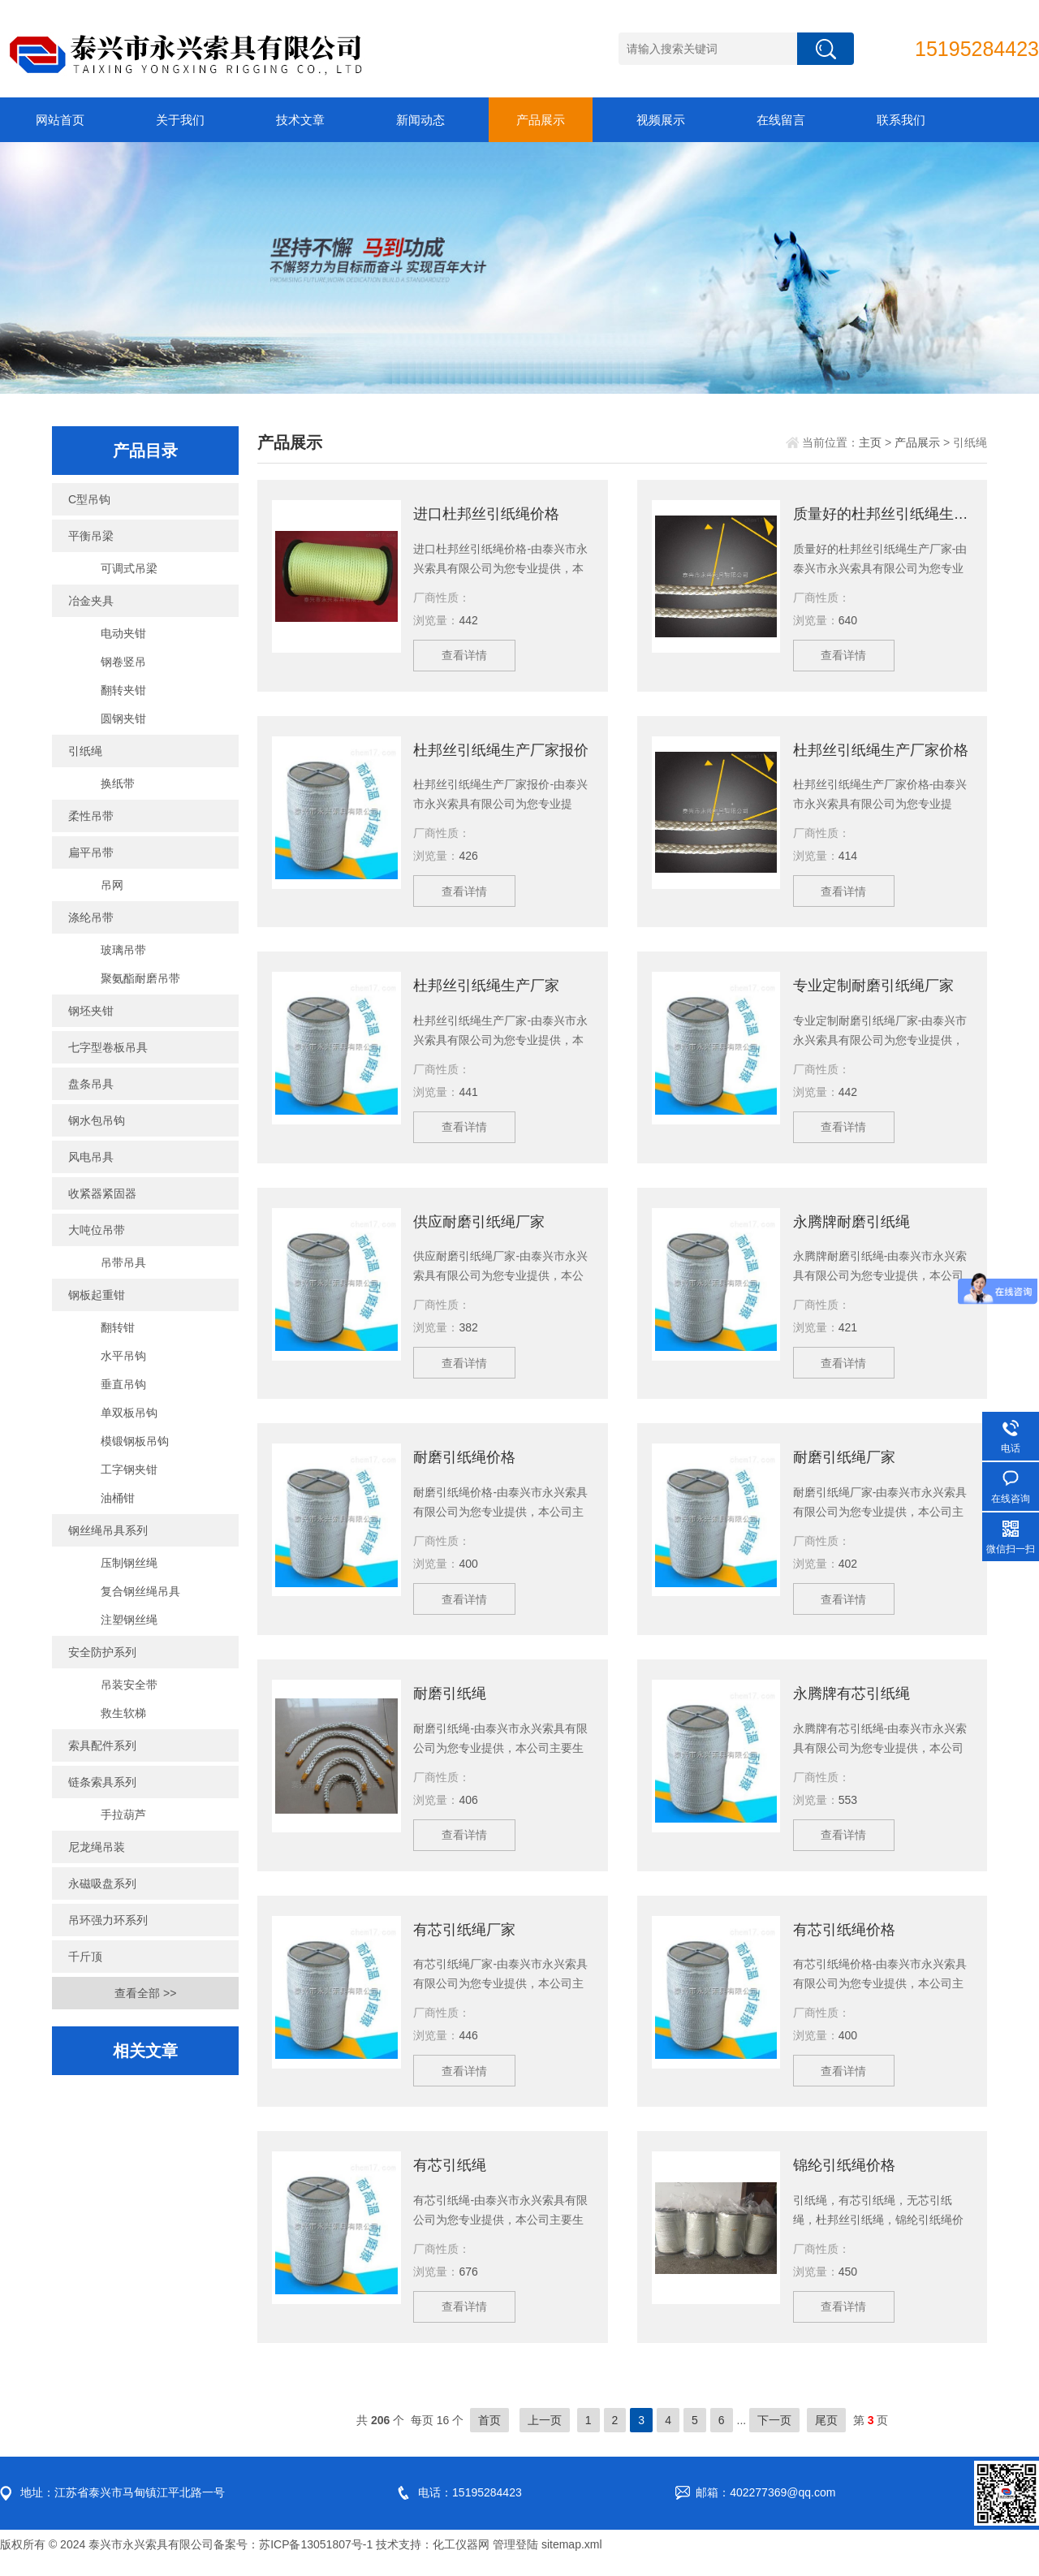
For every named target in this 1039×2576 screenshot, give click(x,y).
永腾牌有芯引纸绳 (851, 1703)
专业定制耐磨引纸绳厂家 (873, 990)
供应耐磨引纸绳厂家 (479, 1227)
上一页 (545, 2435)
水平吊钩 (123, 1355)
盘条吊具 (91, 1083)
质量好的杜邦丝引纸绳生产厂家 (882, 514)
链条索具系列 (102, 1782)
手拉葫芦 (123, 1814)
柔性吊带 (91, 815)
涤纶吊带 (91, 917)
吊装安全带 (129, 1684)
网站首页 (60, 120)
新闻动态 (420, 120)
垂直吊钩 (123, 1384)
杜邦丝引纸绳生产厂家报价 (500, 752)
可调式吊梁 (129, 568)
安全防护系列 (102, 1652)
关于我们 (180, 120)
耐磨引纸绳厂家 (844, 1465)
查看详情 (466, 656)
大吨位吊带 (96, 1229)
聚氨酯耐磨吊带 (140, 978)
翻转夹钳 (123, 690)
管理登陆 (515, 2559)
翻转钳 (118, 1327)
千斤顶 (85, 1956)
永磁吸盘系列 (102, 1883)
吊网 (112, 884)
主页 (870, 442)
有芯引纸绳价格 (844, 1941)
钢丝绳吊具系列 (108, 1530)
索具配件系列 (102, 1745)
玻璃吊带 (123, 949)
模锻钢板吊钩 (135, 1441)
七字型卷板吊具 (108, 1047)
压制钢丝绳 (129, 1562)
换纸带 (118, 783)
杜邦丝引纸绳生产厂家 (486, 990)
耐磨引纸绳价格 (464, 1465)
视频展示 (660, 120)
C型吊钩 (89, 499)
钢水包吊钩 (96, 1120)
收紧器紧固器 (102, 1193)
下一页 (774, 2435)
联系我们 (901, 120)
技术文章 (300, 120)
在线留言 (781, 120)
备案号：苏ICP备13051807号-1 (293, 2559)
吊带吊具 (123, 1262)
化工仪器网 (461, 2559)
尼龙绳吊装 (96, 1846)
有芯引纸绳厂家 (464, 1941)
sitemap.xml (571, 2559)
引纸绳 (85, 750)
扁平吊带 (91, 852)
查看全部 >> (145, 1993)
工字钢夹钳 (129, 1469)
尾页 (826, 2435)
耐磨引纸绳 (449, 1703)
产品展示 (540, 120)
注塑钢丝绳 (129, 1619)
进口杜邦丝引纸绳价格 (486, 514)
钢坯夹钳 (91, 1010)
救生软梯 (123, 1713)
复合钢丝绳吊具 (140, 1591)
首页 (489, 2435)
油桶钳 (118, 1497)
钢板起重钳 (96, 1294)
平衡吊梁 (91, 535)
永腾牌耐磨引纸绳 (851, 1227)
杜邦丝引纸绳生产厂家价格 (880, 752)
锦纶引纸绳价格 (844, 2179)
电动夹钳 (123, 633)
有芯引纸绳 (449, 2179)
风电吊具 (91, 1156)
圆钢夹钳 (123, 718)
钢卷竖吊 (123, 661)
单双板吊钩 (129, 1412)
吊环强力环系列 (108, 1920)
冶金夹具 (91, 600)
